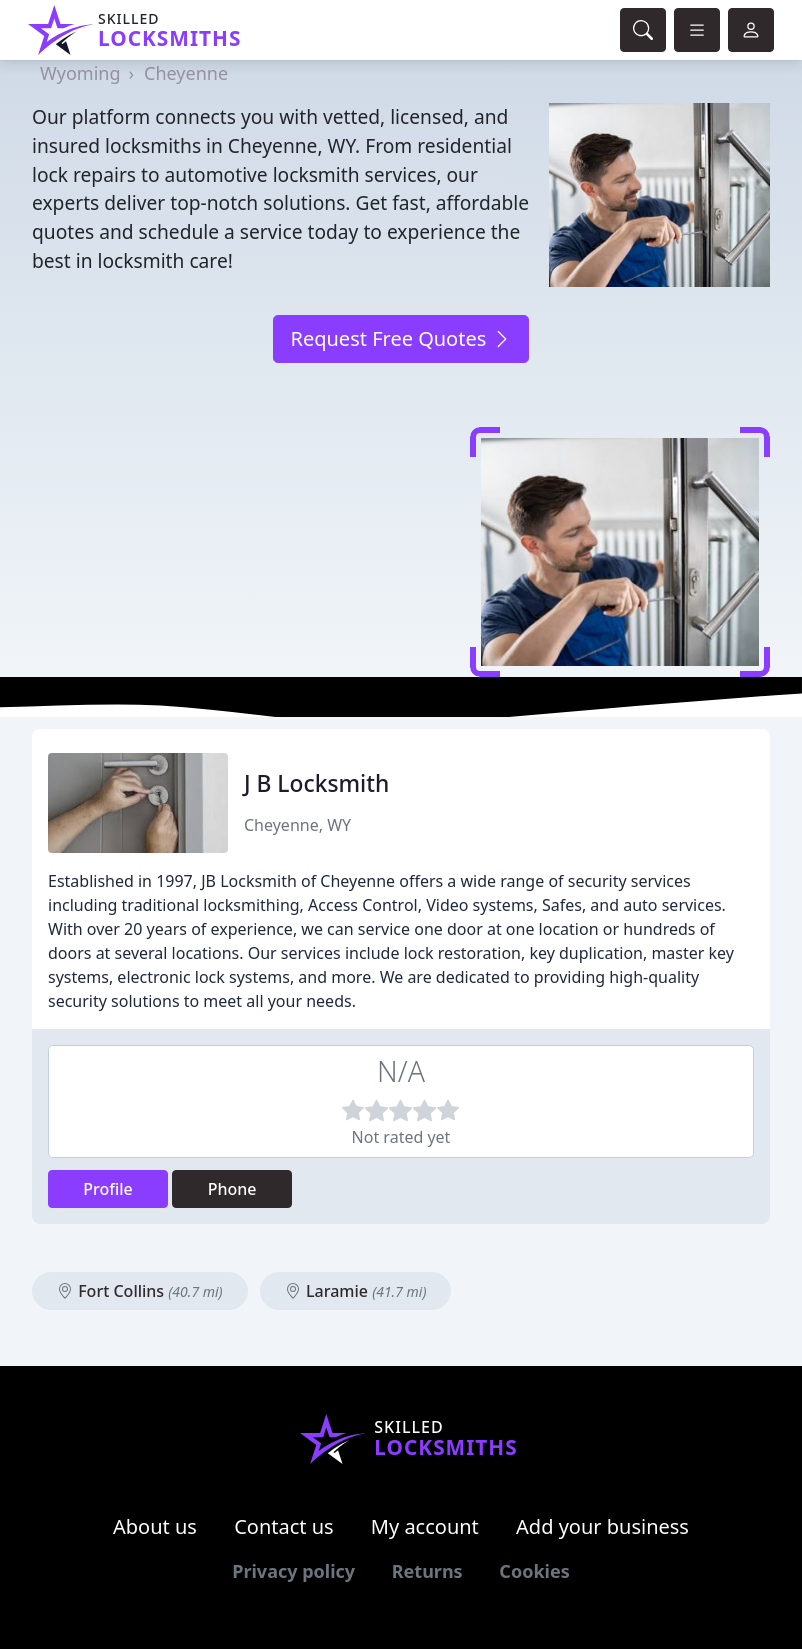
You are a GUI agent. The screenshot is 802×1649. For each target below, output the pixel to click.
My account (425, 1526)
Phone (232, 1189)
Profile (108, 1189)
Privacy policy (293, 1571)
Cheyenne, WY (297, 825)
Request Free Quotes (400, 338)
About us (155, 1526)
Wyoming (80, 73)
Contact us (284, 1526)
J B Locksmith (316, 783)
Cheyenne (186, 73)
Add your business (602, 1526)
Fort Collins (140, 1291)
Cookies (534, 1571)
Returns (427, 1571)
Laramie (356, 1291)
